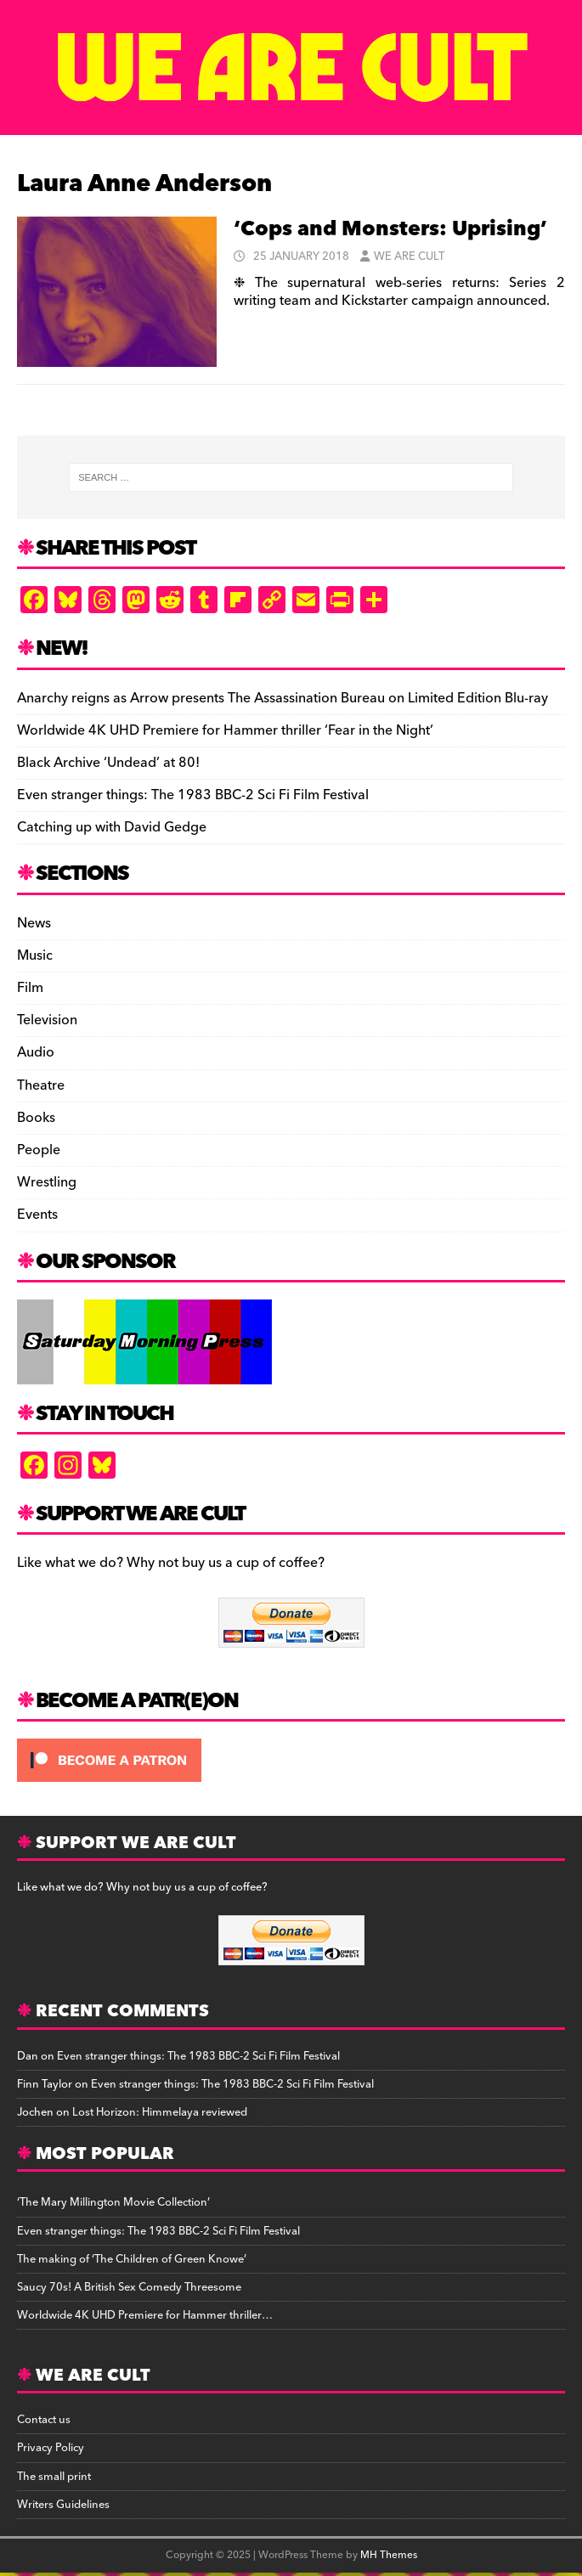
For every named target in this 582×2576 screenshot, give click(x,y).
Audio (35, 1052)
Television (47, 1020)
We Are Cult (409, 256)
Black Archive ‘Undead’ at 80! (108, 763)
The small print (54, 2476)
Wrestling (46, 1182)
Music (35, 955)
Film (30, 988)
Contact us (44, 2419)
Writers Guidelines (63, 2504)
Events (37, 1214)
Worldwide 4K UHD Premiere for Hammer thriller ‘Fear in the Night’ (225, 730)
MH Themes (388, 2555)
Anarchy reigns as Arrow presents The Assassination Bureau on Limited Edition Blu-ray (282, 698)
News (34, 923)
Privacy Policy (50, 2447)
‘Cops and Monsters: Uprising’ (390, 229)
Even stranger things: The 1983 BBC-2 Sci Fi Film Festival (193, 795)
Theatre (41, 1085)
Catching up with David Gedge (111, 827)
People (38, 1150)
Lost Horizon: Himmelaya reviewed (159, 2112)
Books (36, 1118)
